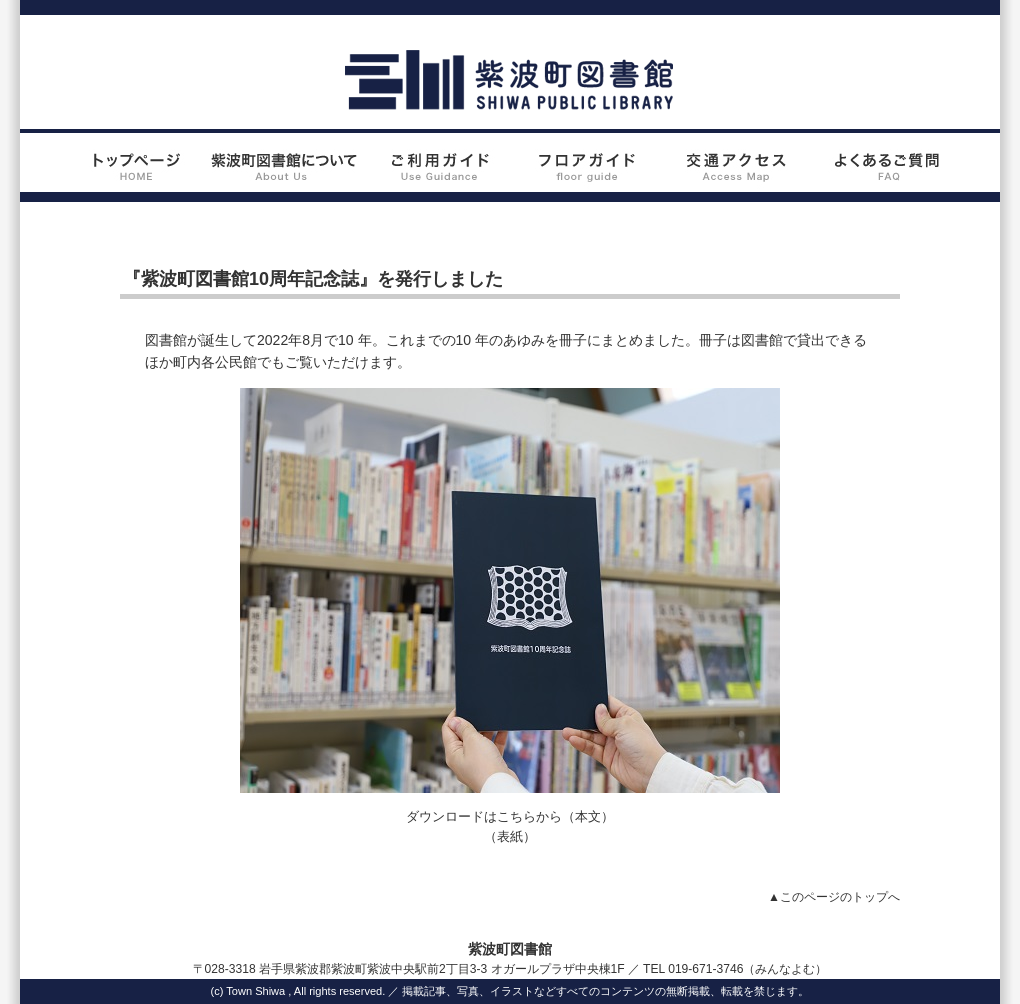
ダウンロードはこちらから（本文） (510, 816)
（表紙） (510, 836)
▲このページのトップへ (834, 897)
